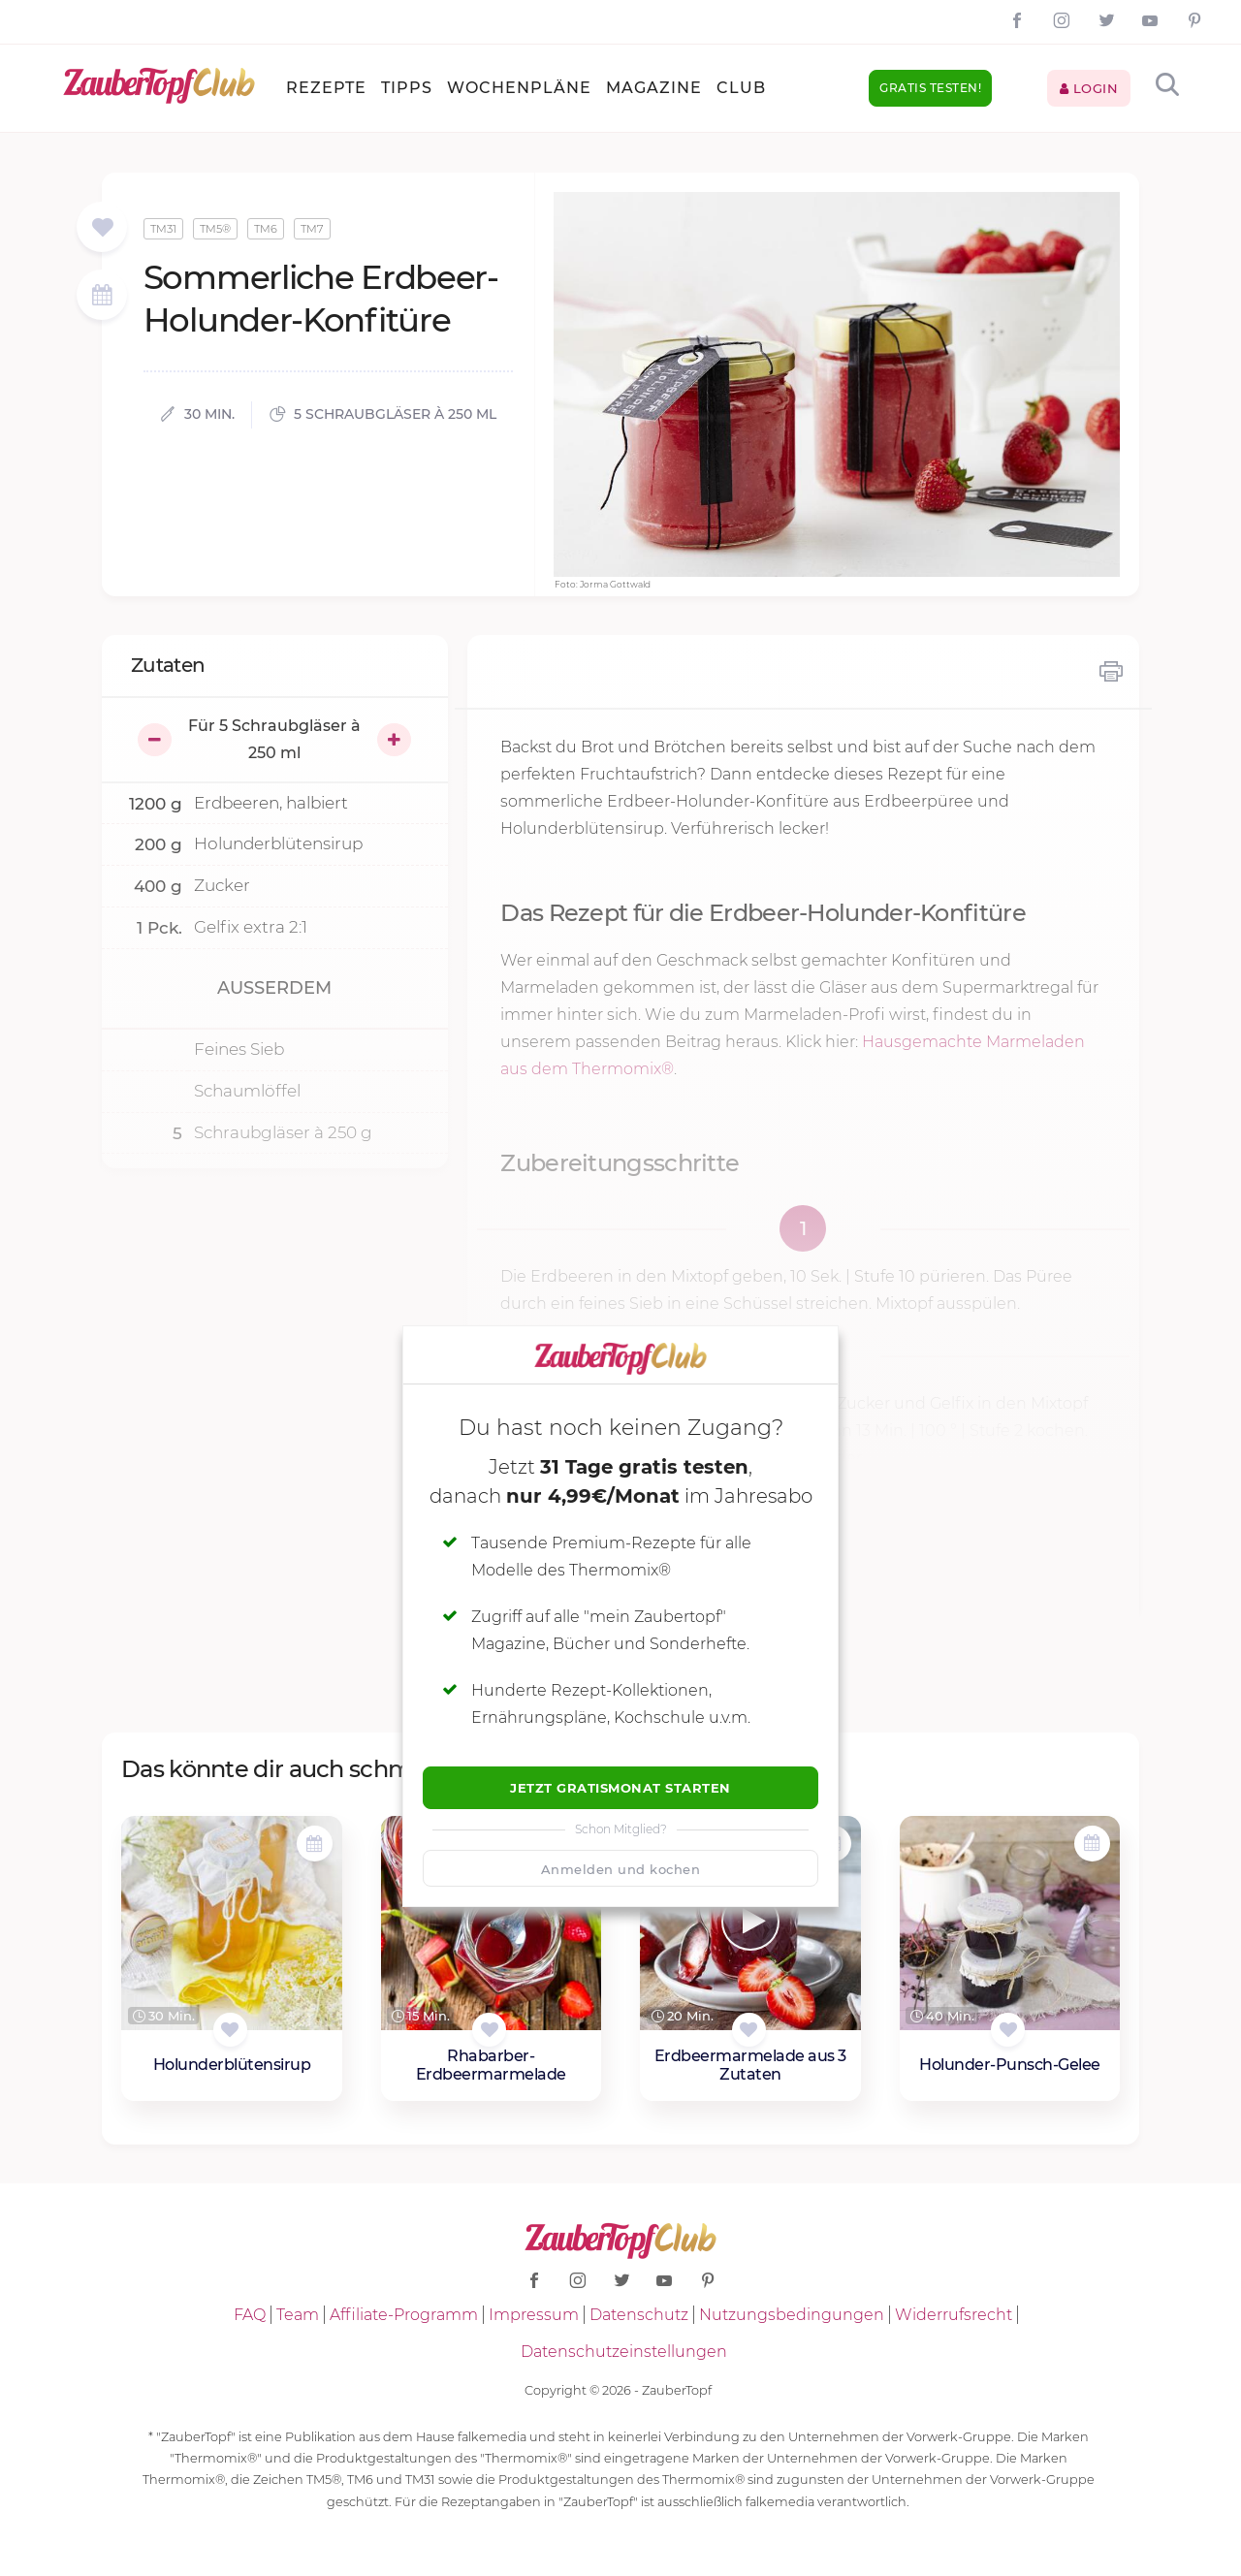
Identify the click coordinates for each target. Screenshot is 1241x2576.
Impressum (534, 2315)
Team (297, 2315)
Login (1089, 88)
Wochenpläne (519, 88)
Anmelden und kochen (621, 1869)
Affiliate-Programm (404, 2315)
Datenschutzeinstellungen (624, 2351)
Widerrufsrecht (953, 2315)
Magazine (654, 88)
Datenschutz (638, 2315)
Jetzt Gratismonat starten (620, 1788)
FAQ (250, 2315)
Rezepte (326, 88)
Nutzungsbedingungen (791, 2315)
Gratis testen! (930, 87)
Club (741, 88)
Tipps (406, 88)
